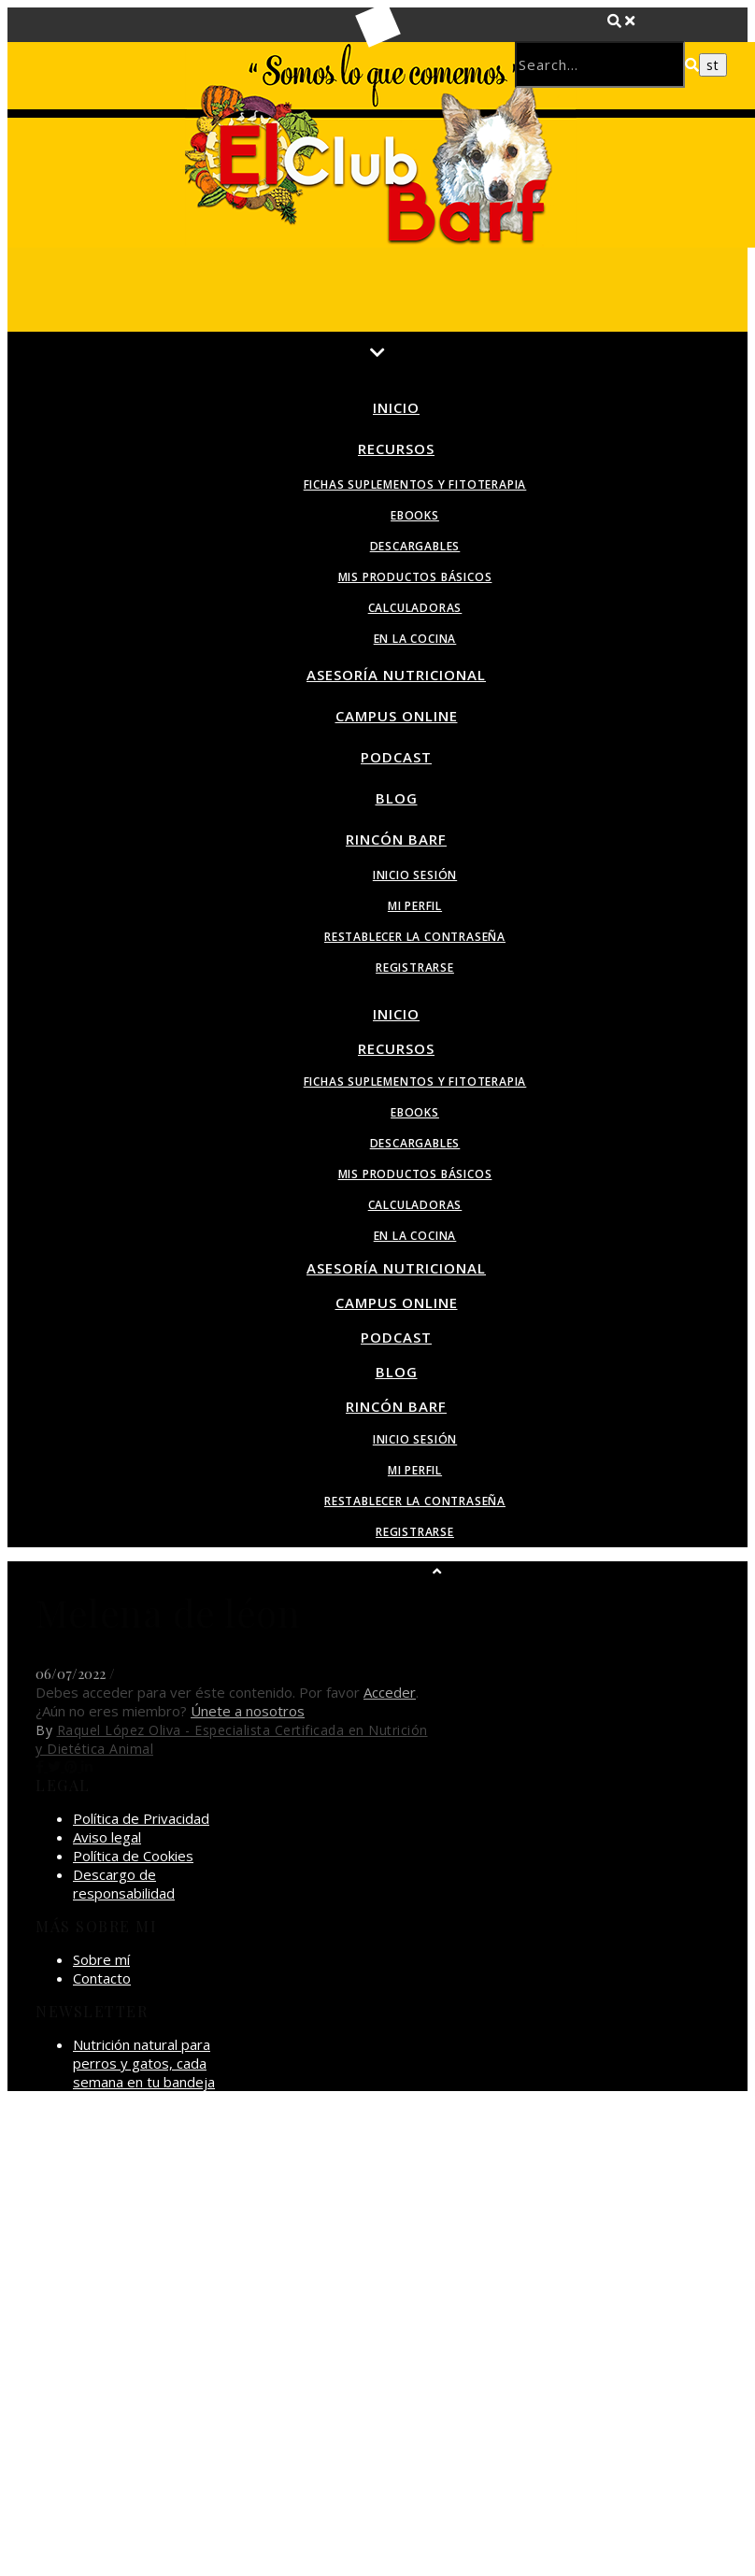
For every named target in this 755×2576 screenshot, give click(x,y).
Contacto (102, 1978)
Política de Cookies (133, 1855)
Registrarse (415, 967)
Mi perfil (415, 906)
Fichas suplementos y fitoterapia (415, 484)
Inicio (396, 407)
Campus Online (396, 715)
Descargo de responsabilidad (124, 1883)
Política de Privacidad (141, 1818)
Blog (397, 798)
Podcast (396, 756)
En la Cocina (415, 639)
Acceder (389, 1692)
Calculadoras (415, 608)
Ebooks (415, 515)
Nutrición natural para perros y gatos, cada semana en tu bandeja (144, 2063)
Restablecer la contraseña (415, 937)
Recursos (396, 448)
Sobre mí (101, 1959)
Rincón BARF (396, 839)
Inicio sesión (415, 875)
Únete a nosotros (248, 1710)
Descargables (415, 546)
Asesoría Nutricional (396, 674)
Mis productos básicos (415, 577)
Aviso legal (107, 1837)
